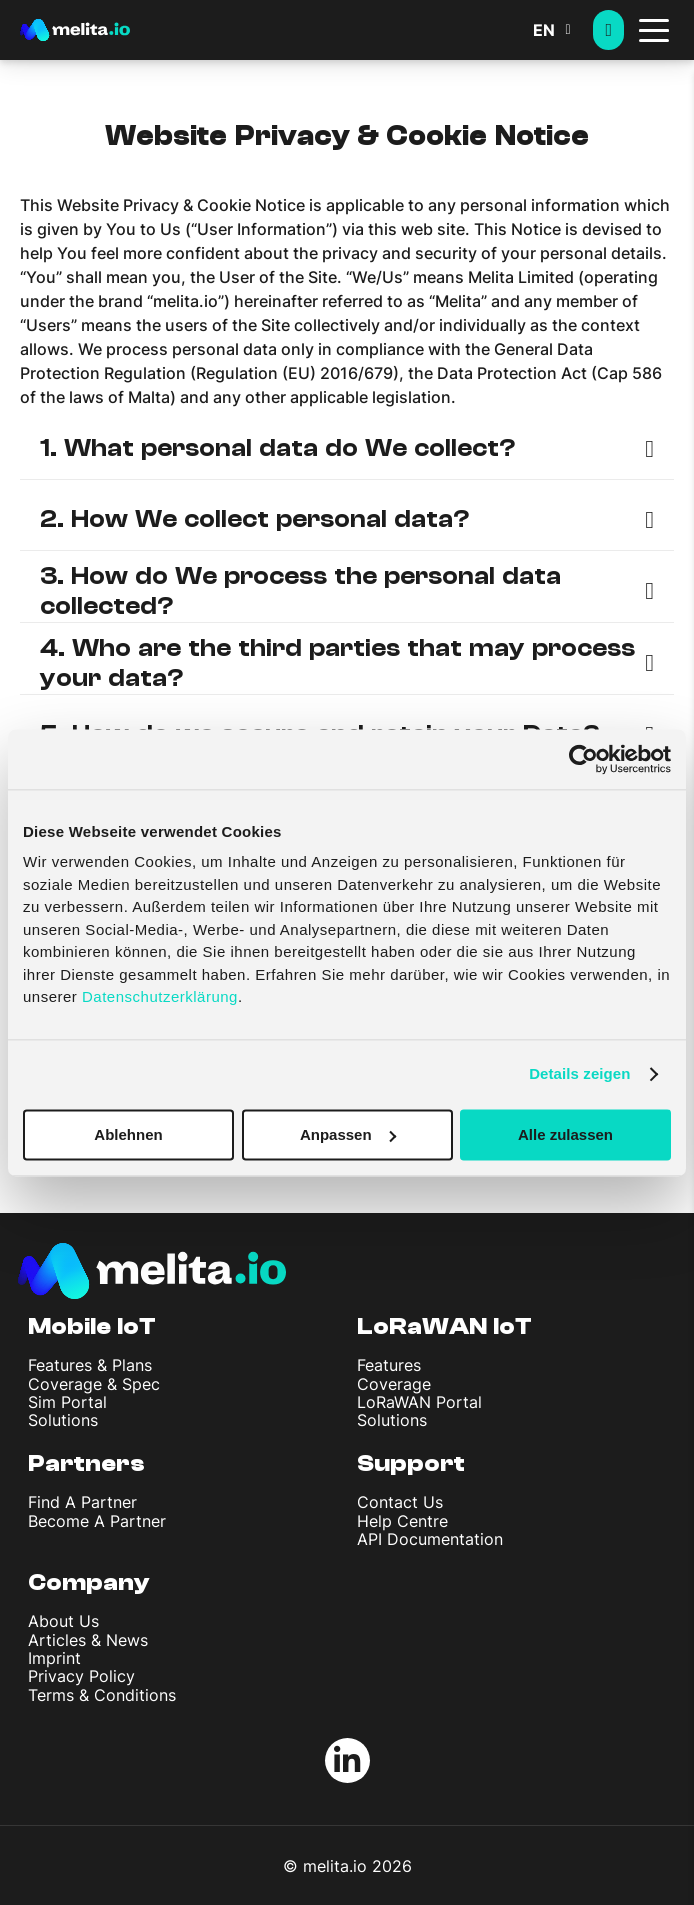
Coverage (394, 1384)
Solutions (63, 1420)
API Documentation (430, 1539)
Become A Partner (97, 1521)
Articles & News (88, 1640)
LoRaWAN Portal (419, 1402)
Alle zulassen (565, 1134)
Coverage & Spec (94, 1384)
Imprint (54, 1658)
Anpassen (348, 1134)
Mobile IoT (92, 1326)
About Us (63, 1621)
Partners (86, 1463)
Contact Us (400, 1502)
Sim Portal (67, 1402)
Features (389, 1365)
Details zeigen (579, 1073)
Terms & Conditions (102, 1695)
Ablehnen (128, 1134)
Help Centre (402, 1521)
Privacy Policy (81, 1676)
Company (89, 1582)
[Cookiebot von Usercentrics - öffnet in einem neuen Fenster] (583, 759)
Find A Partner (82, 1502)
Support (411, 1463)
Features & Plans (90, 1365)
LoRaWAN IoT (444, 1326)
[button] (563, 30)
